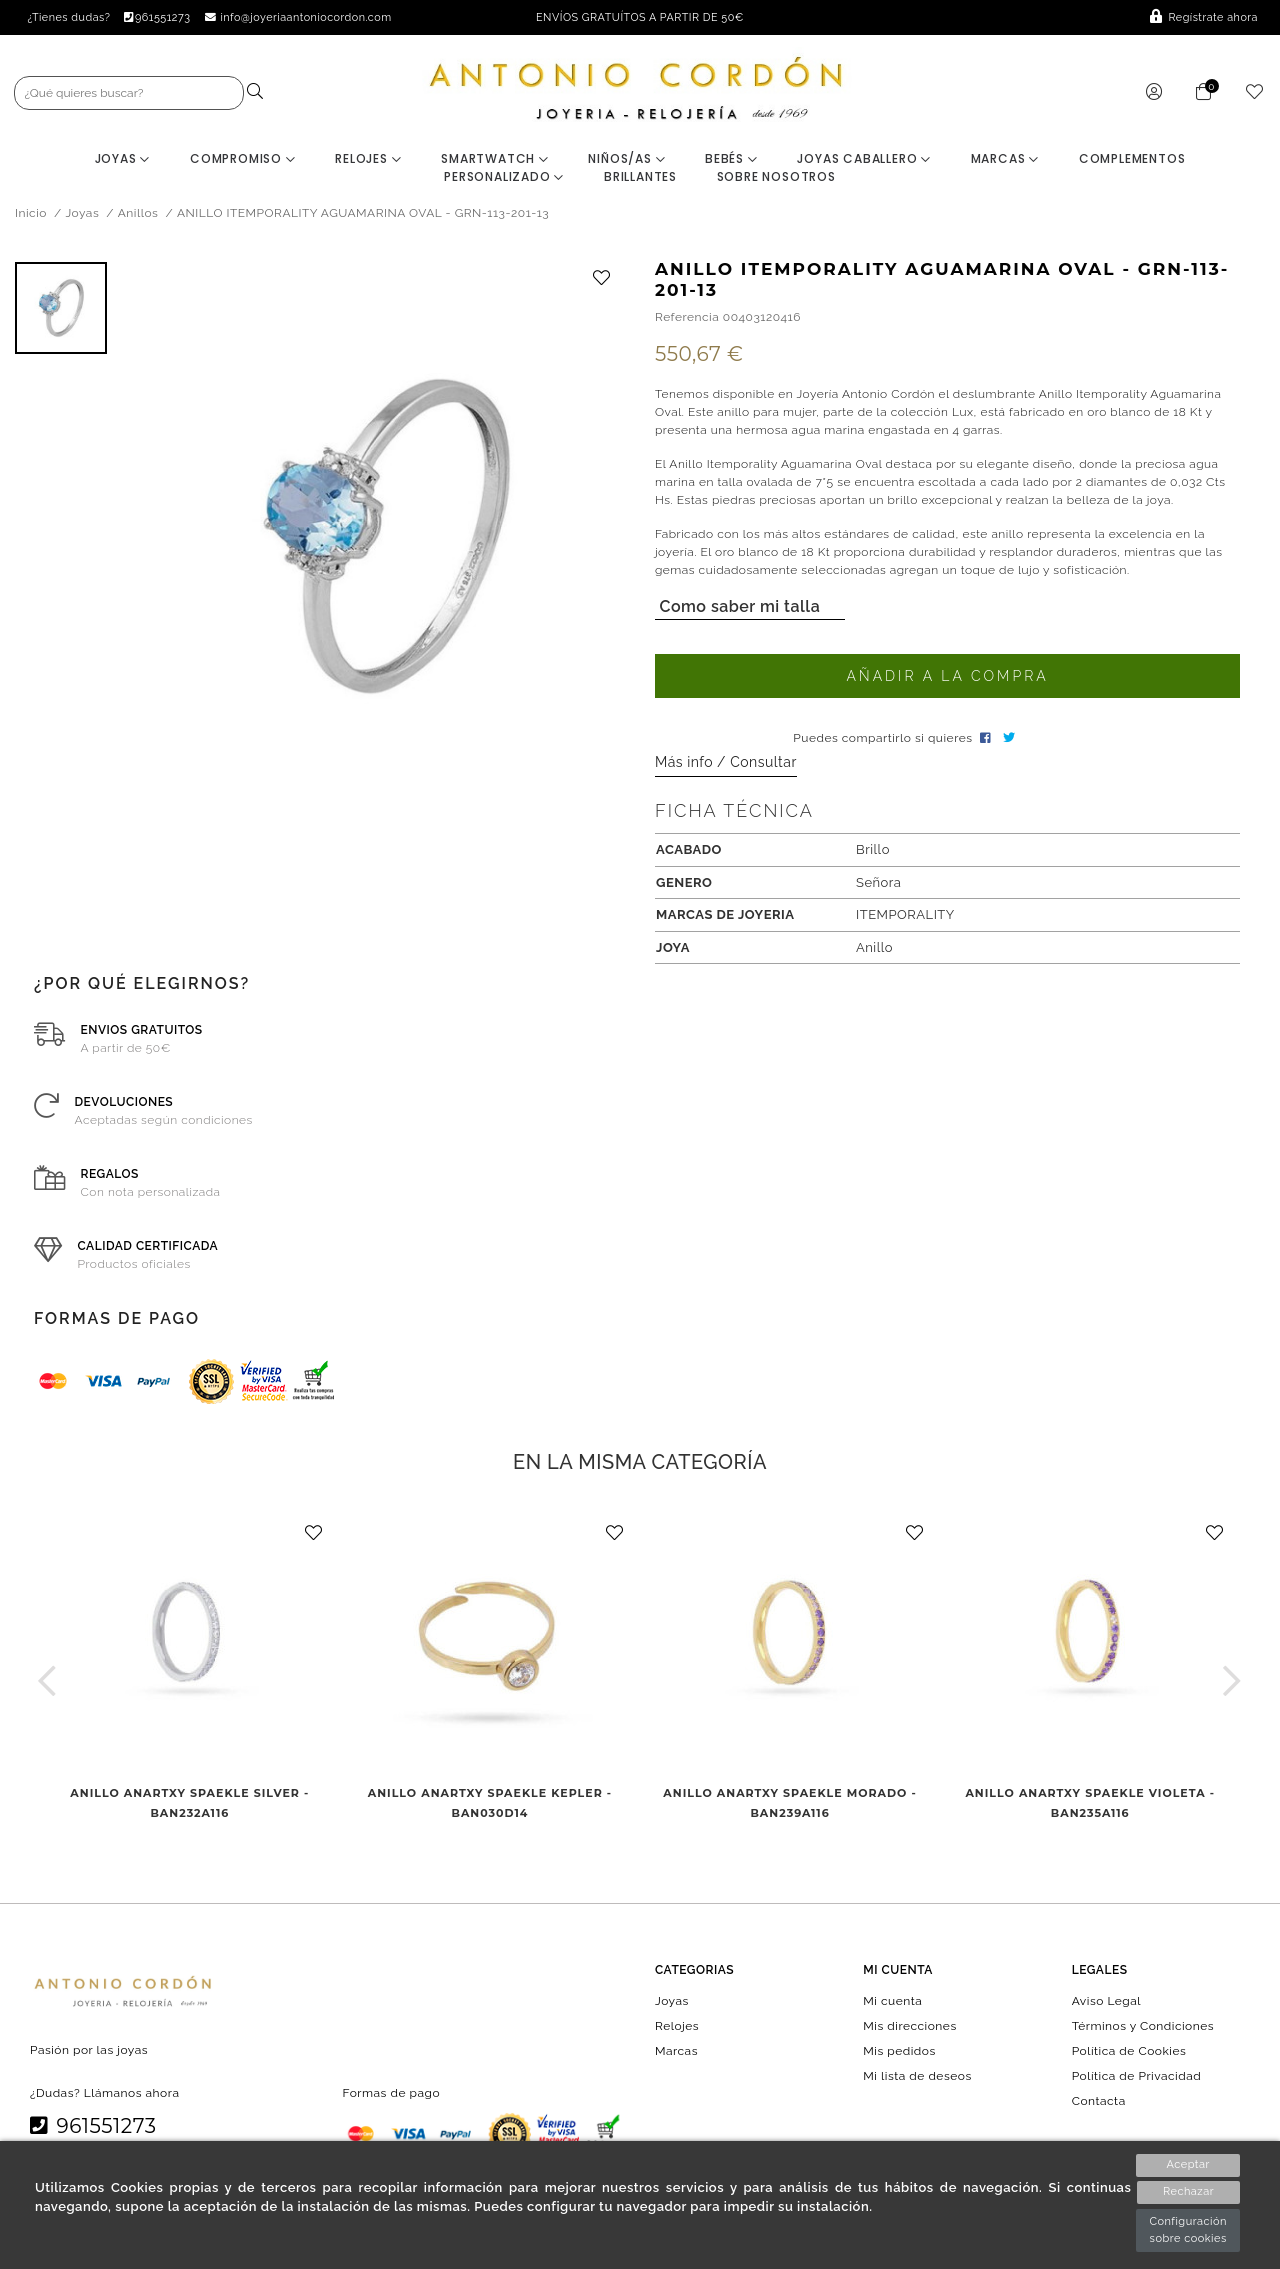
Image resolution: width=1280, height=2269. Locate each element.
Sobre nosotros (776, 177)
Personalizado (504, 177)
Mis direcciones (909, 2026)
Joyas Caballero (864, 159)
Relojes (368, 159)
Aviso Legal (1106, 2001)
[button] (47, 1681)
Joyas (123, 159)
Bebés (731, 159)
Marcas (1005, 159)
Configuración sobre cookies (1188, 2230)
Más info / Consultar (726, 763)
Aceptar (1187, 2164)
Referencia (687, 318)
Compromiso (243, 159)
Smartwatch (495, 159)
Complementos (1132, 159)
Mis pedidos (899, 2052)
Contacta (1099, 2102)
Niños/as (626, 159)
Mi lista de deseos (917, 2077)
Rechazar (1188, 2192)
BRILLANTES (640, 177)
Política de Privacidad (1137, 2077)
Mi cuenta (892, 2001)
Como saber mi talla (737, 607)
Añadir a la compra (947, 677)
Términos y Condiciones (1143, 2026)
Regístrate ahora (1204, 17)
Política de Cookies (1129, 2052)
